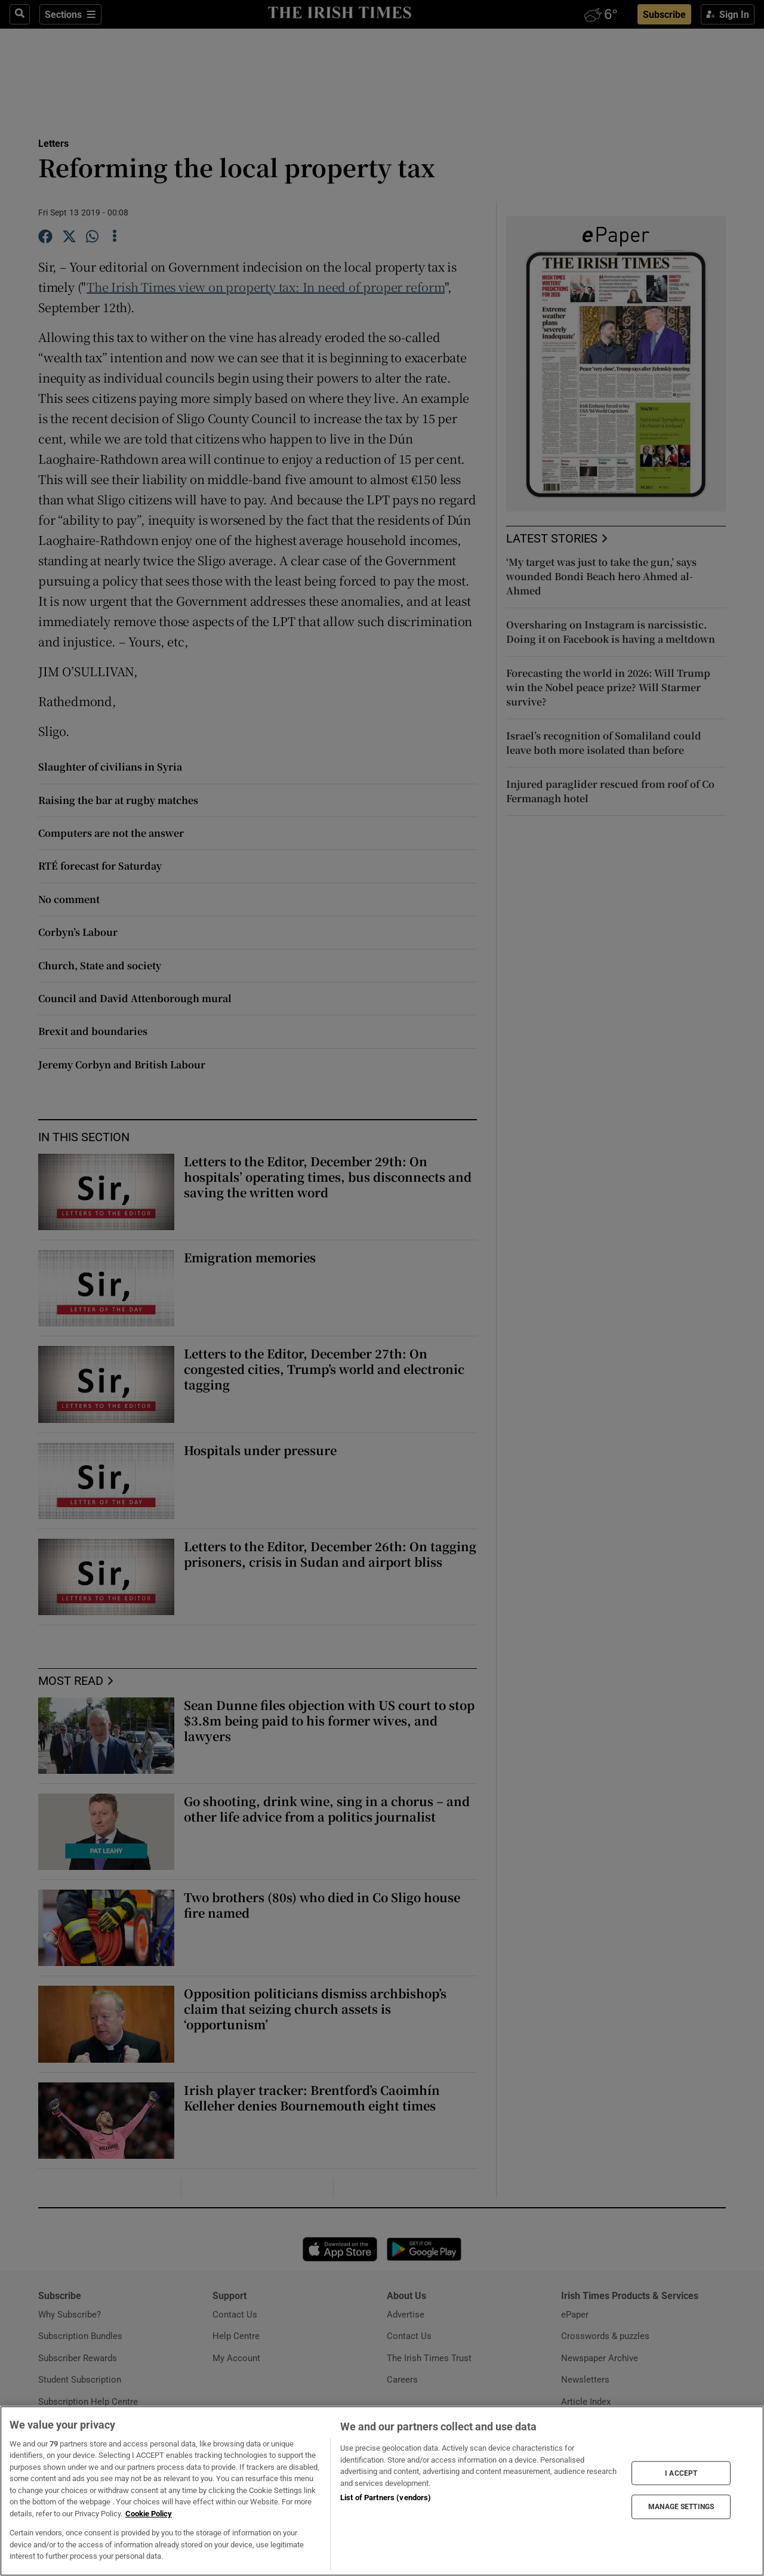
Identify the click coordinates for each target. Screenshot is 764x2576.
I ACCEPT (681, 2473)
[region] (382, 2491)
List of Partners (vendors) (385, 2497)
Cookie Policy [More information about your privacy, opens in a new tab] (148, 2513)
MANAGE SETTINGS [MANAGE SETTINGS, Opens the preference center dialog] (681, 2507)
